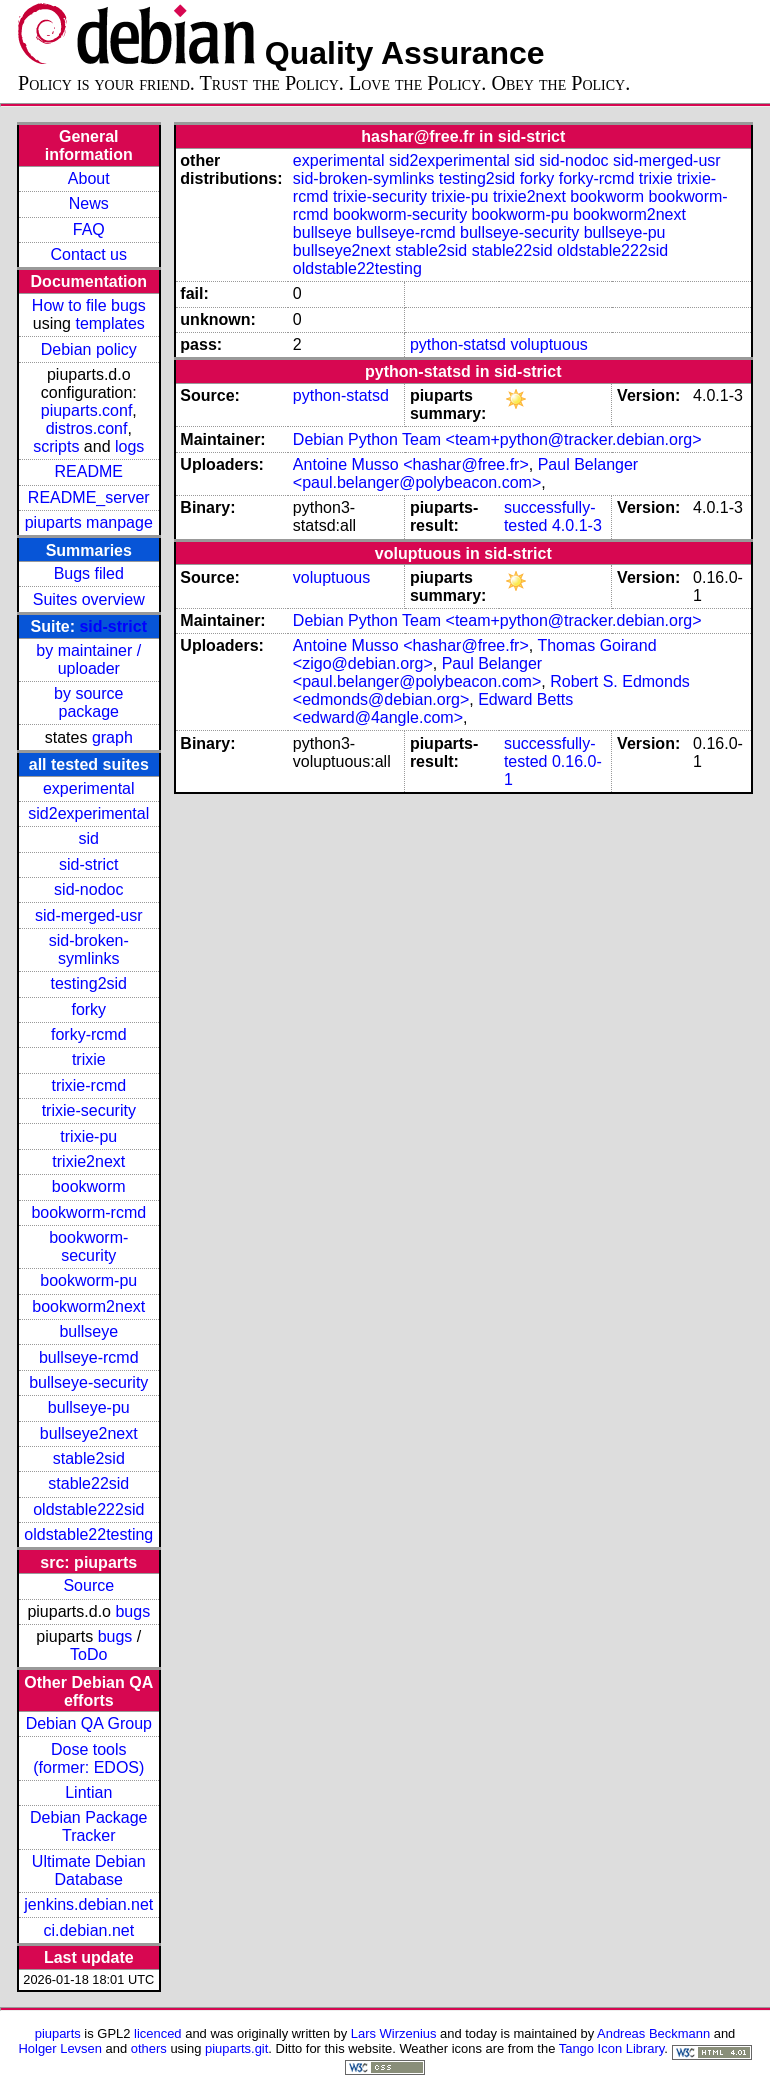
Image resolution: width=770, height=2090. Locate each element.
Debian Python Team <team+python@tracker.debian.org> (497, 439)
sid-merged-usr (89, 915)
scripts (56, 446)
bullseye (88, 1331)
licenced (158, 2033)
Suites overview (89, 599)
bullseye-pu (89, 1407)
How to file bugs (89, 305)
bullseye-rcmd (89, 1357)
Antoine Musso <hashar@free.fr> (411, 464)
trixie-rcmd (88, 1085)
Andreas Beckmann (653, 2033)
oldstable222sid (88, 1509)
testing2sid (89, 983)
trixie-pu (88, 1136)
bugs (132, 1611)
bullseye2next (89, 1433)
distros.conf (87, 428)
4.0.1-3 (577, 525)
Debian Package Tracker (88, 1826)
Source (88, 1585)
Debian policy (89, 349)
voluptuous (548, 344)
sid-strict (113, 626)
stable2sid (89, 1458)
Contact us (89, 254)
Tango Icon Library (612, 2048)
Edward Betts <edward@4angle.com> (433, 708)
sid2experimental (88, 813)
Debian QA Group (89, 1723)
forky (88, 1009)
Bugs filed (89, 573)
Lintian (88, 1792)
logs (129, 446)
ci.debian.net (88, 1930)
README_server (89, 497)
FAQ (89, 229)
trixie (89, 1059)
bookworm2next (88, 1306)
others (149, 2048)
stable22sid (88, 1483)
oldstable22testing (88, 1534)
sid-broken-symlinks (89, 949)
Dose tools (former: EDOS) (88, 1758)
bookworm (89, 1186)
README (89, 471)
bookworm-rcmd (88, 1212)
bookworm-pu (88, 1280)
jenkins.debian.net (88, 1904)
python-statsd (458, 344)
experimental (89, 788)
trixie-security (89, 1110)
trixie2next (88, 1161)
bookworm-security (88, 1246)
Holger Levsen (60, 2048)
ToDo (88, 1654)
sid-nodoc (88, 889)
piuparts (58, 2033)
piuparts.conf (87, 410)
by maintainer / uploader (88, 659)
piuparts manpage (89, 522)
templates (109, 323)
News (89, 203)
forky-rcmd (89, 1034)
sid (89, 838)
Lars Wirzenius (394, 2033)
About (89, 178)
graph (112, 737)
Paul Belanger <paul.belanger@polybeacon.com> (465, 473)
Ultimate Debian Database (89, 1870)
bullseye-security (88, 1382)
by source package (88, 702)
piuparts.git (236, 2048)
